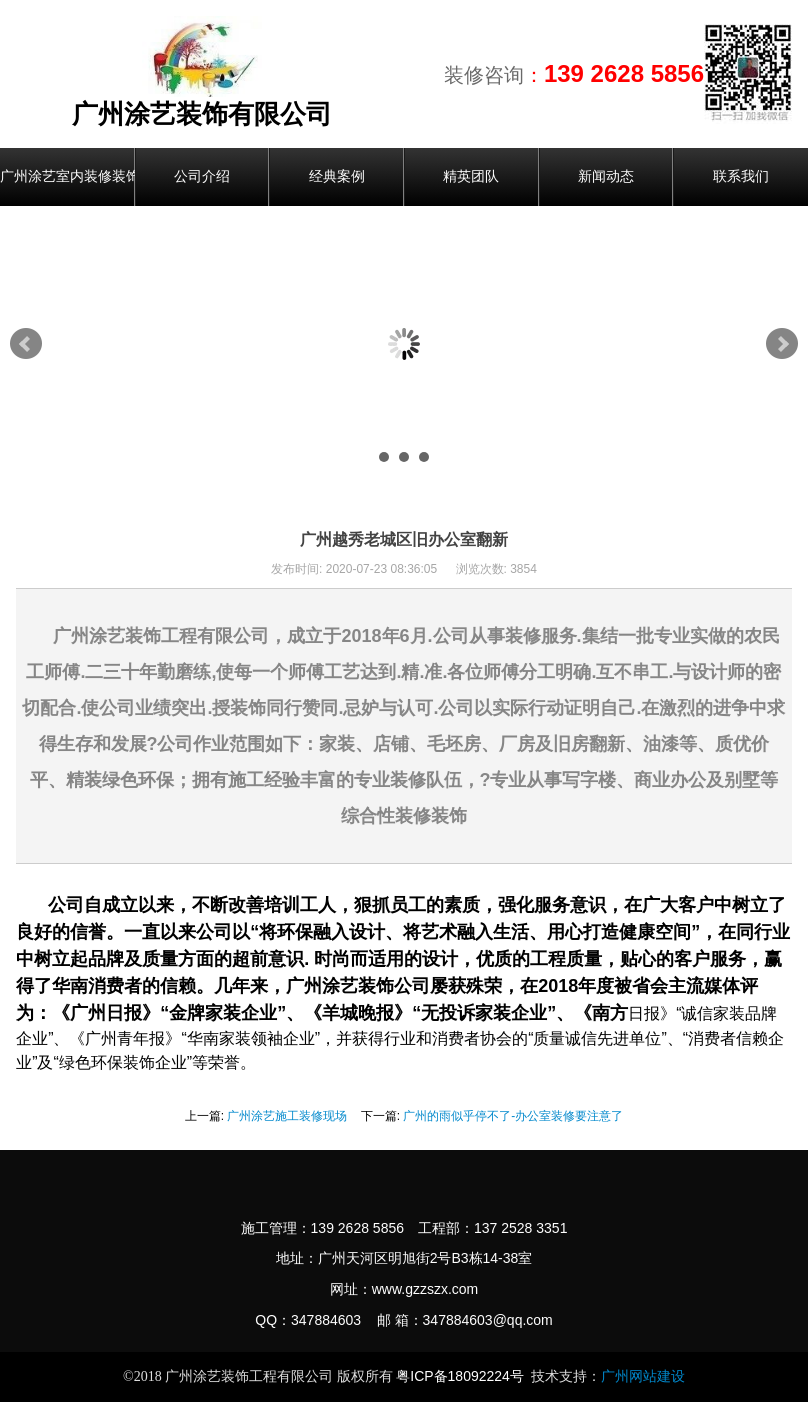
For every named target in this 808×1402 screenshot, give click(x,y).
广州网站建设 (643, 1376)
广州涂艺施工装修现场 (287, 1116)
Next (782, 344)
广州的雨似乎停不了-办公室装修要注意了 (513, 1116)
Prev (26, 344)
